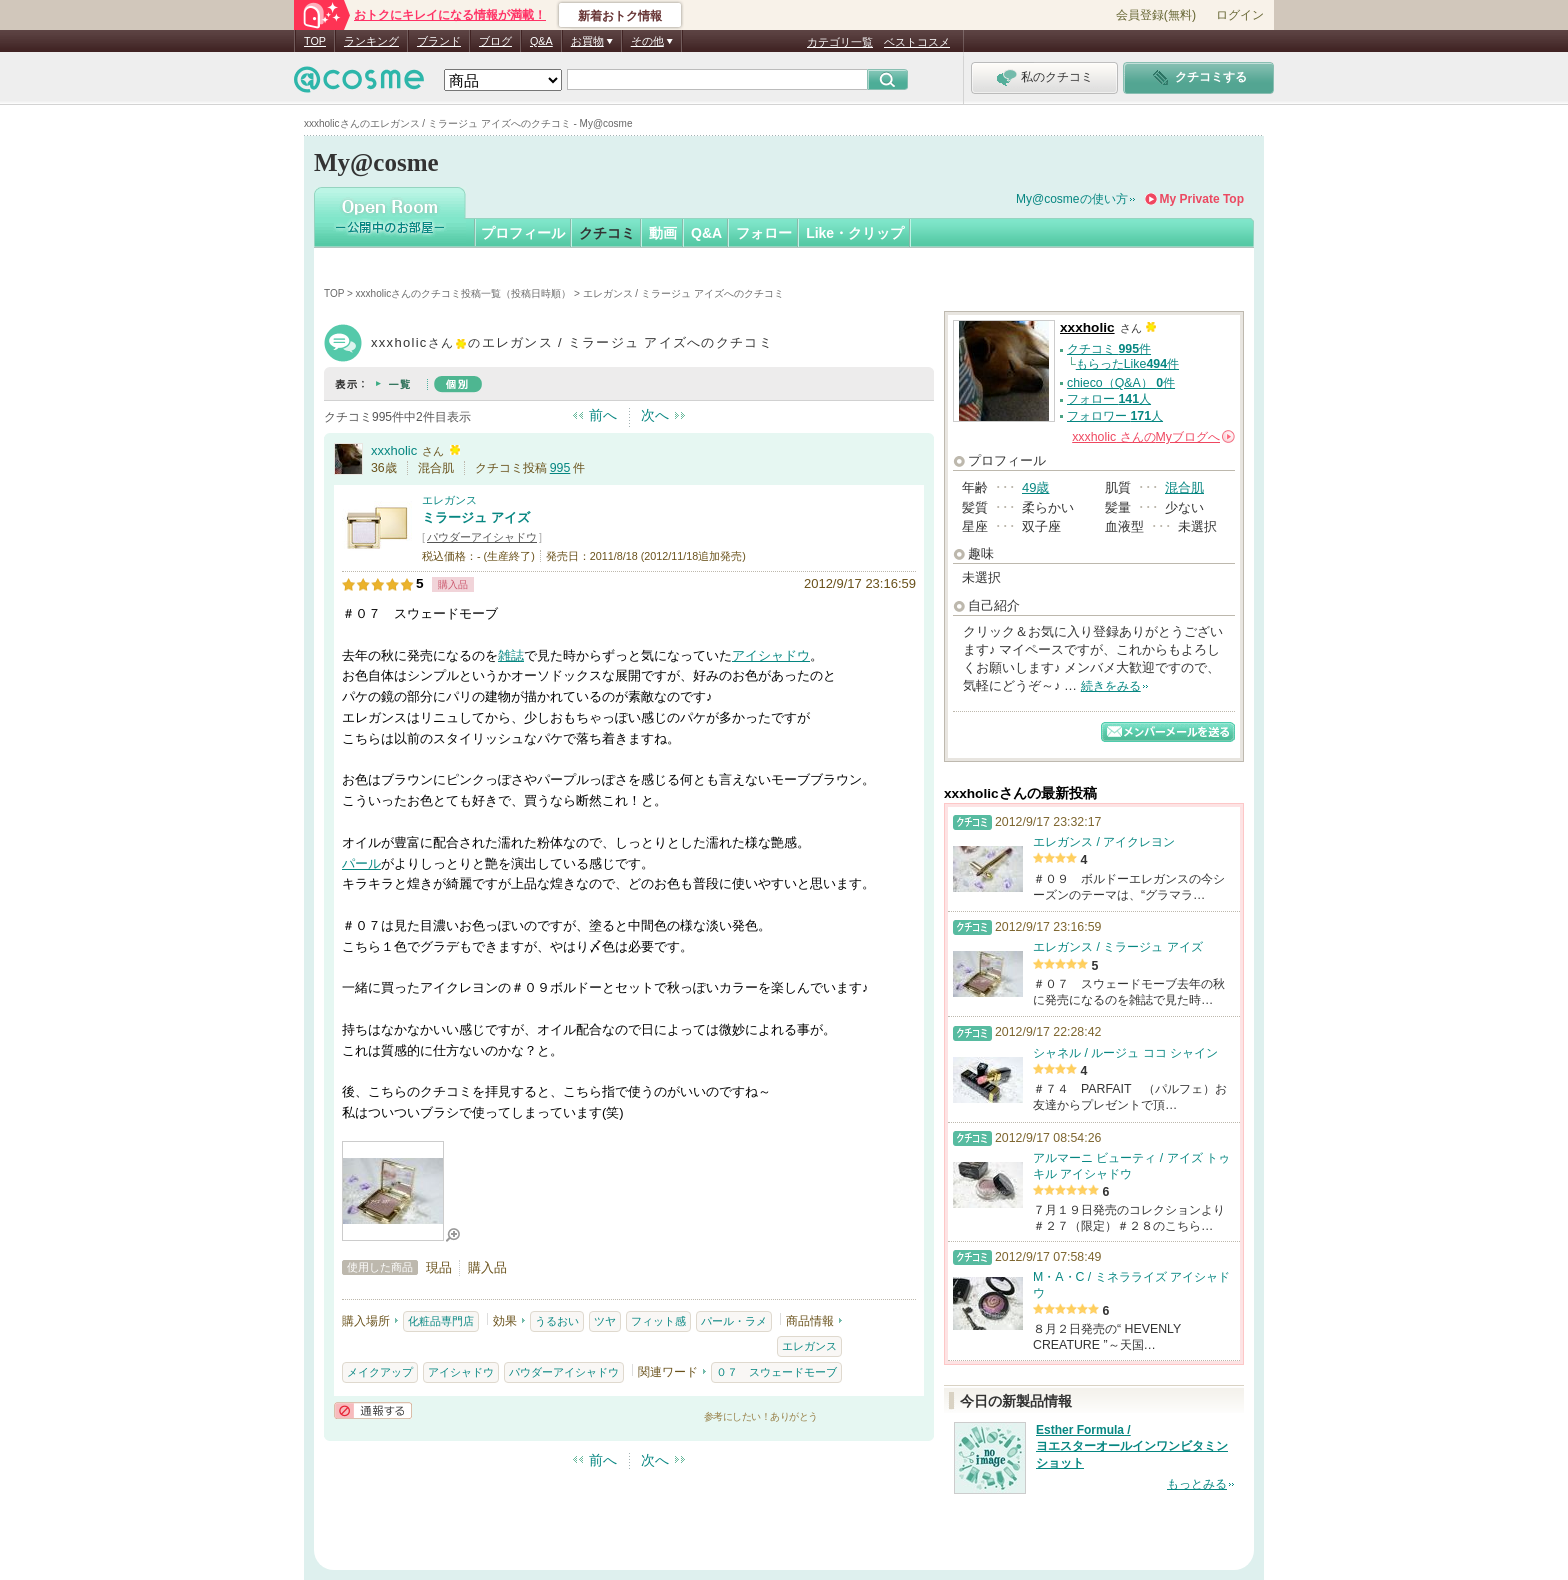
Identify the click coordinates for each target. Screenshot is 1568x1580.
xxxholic (394, 450)
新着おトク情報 (620, 16)
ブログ (495, 41)
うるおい (557, 1321)
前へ (603, 415)
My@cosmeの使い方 (1072, 199)
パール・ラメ (734, 1321)
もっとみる (1197, 1484)
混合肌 (1184, 487)
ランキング (371, 41)
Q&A (541, 41)
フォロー (764, 233)
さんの (1153, 437)
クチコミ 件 (1109, 349)
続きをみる (1111, 686)
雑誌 (511, 655)
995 (560, 468)
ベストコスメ (917, 42)
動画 (663, 233)
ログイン (1240, 15)
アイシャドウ (771, 655)
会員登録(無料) (1156, 15)
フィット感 (658, 1321)
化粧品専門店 (441, 1321)
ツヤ (605, 1321)
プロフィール (523, 233)
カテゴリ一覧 (840, 42)
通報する (373, 1410)
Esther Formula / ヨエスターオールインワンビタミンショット (1132, 1447)
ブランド (439, 41)
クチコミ (607, 233)
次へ (655, 415)
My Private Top (1202, 199)
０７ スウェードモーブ (776, 1372)
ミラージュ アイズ (476, 517)
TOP (315, 41)
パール (361, 863)
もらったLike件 (1127, 364)
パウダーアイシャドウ (482, 537)
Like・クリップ (855, 233)
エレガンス (449, 500)
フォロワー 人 (1115, 416)
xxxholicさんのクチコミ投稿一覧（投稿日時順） (464, 293)
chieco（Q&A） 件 (1121, 383)
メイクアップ (380, 1372)
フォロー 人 (1109, 399)
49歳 (1035, 487)
